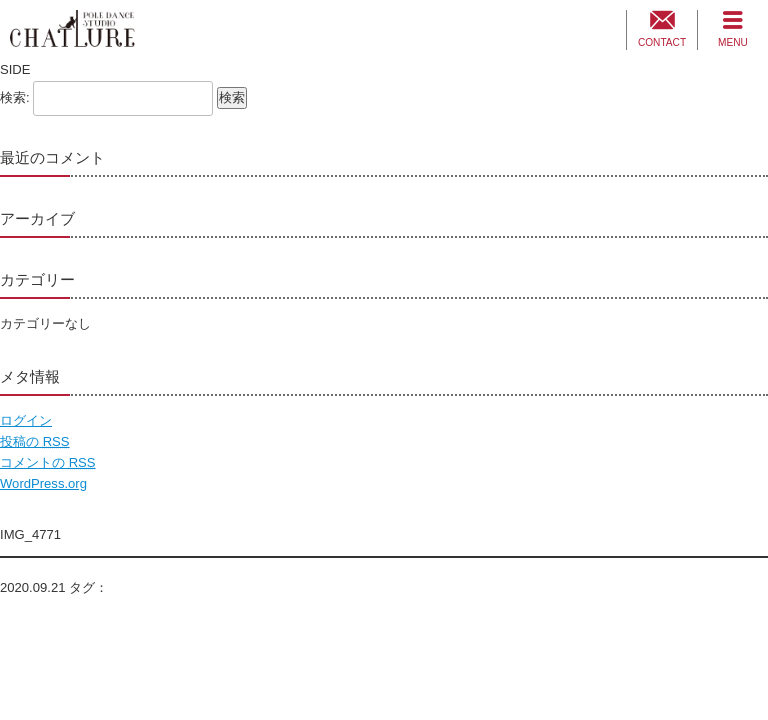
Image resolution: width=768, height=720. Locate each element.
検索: (15, 97)
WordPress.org (43, 483)
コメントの (48, 462)
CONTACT (662, 42)
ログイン (26, 420)
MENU (733, 42)
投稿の (35, 441)
